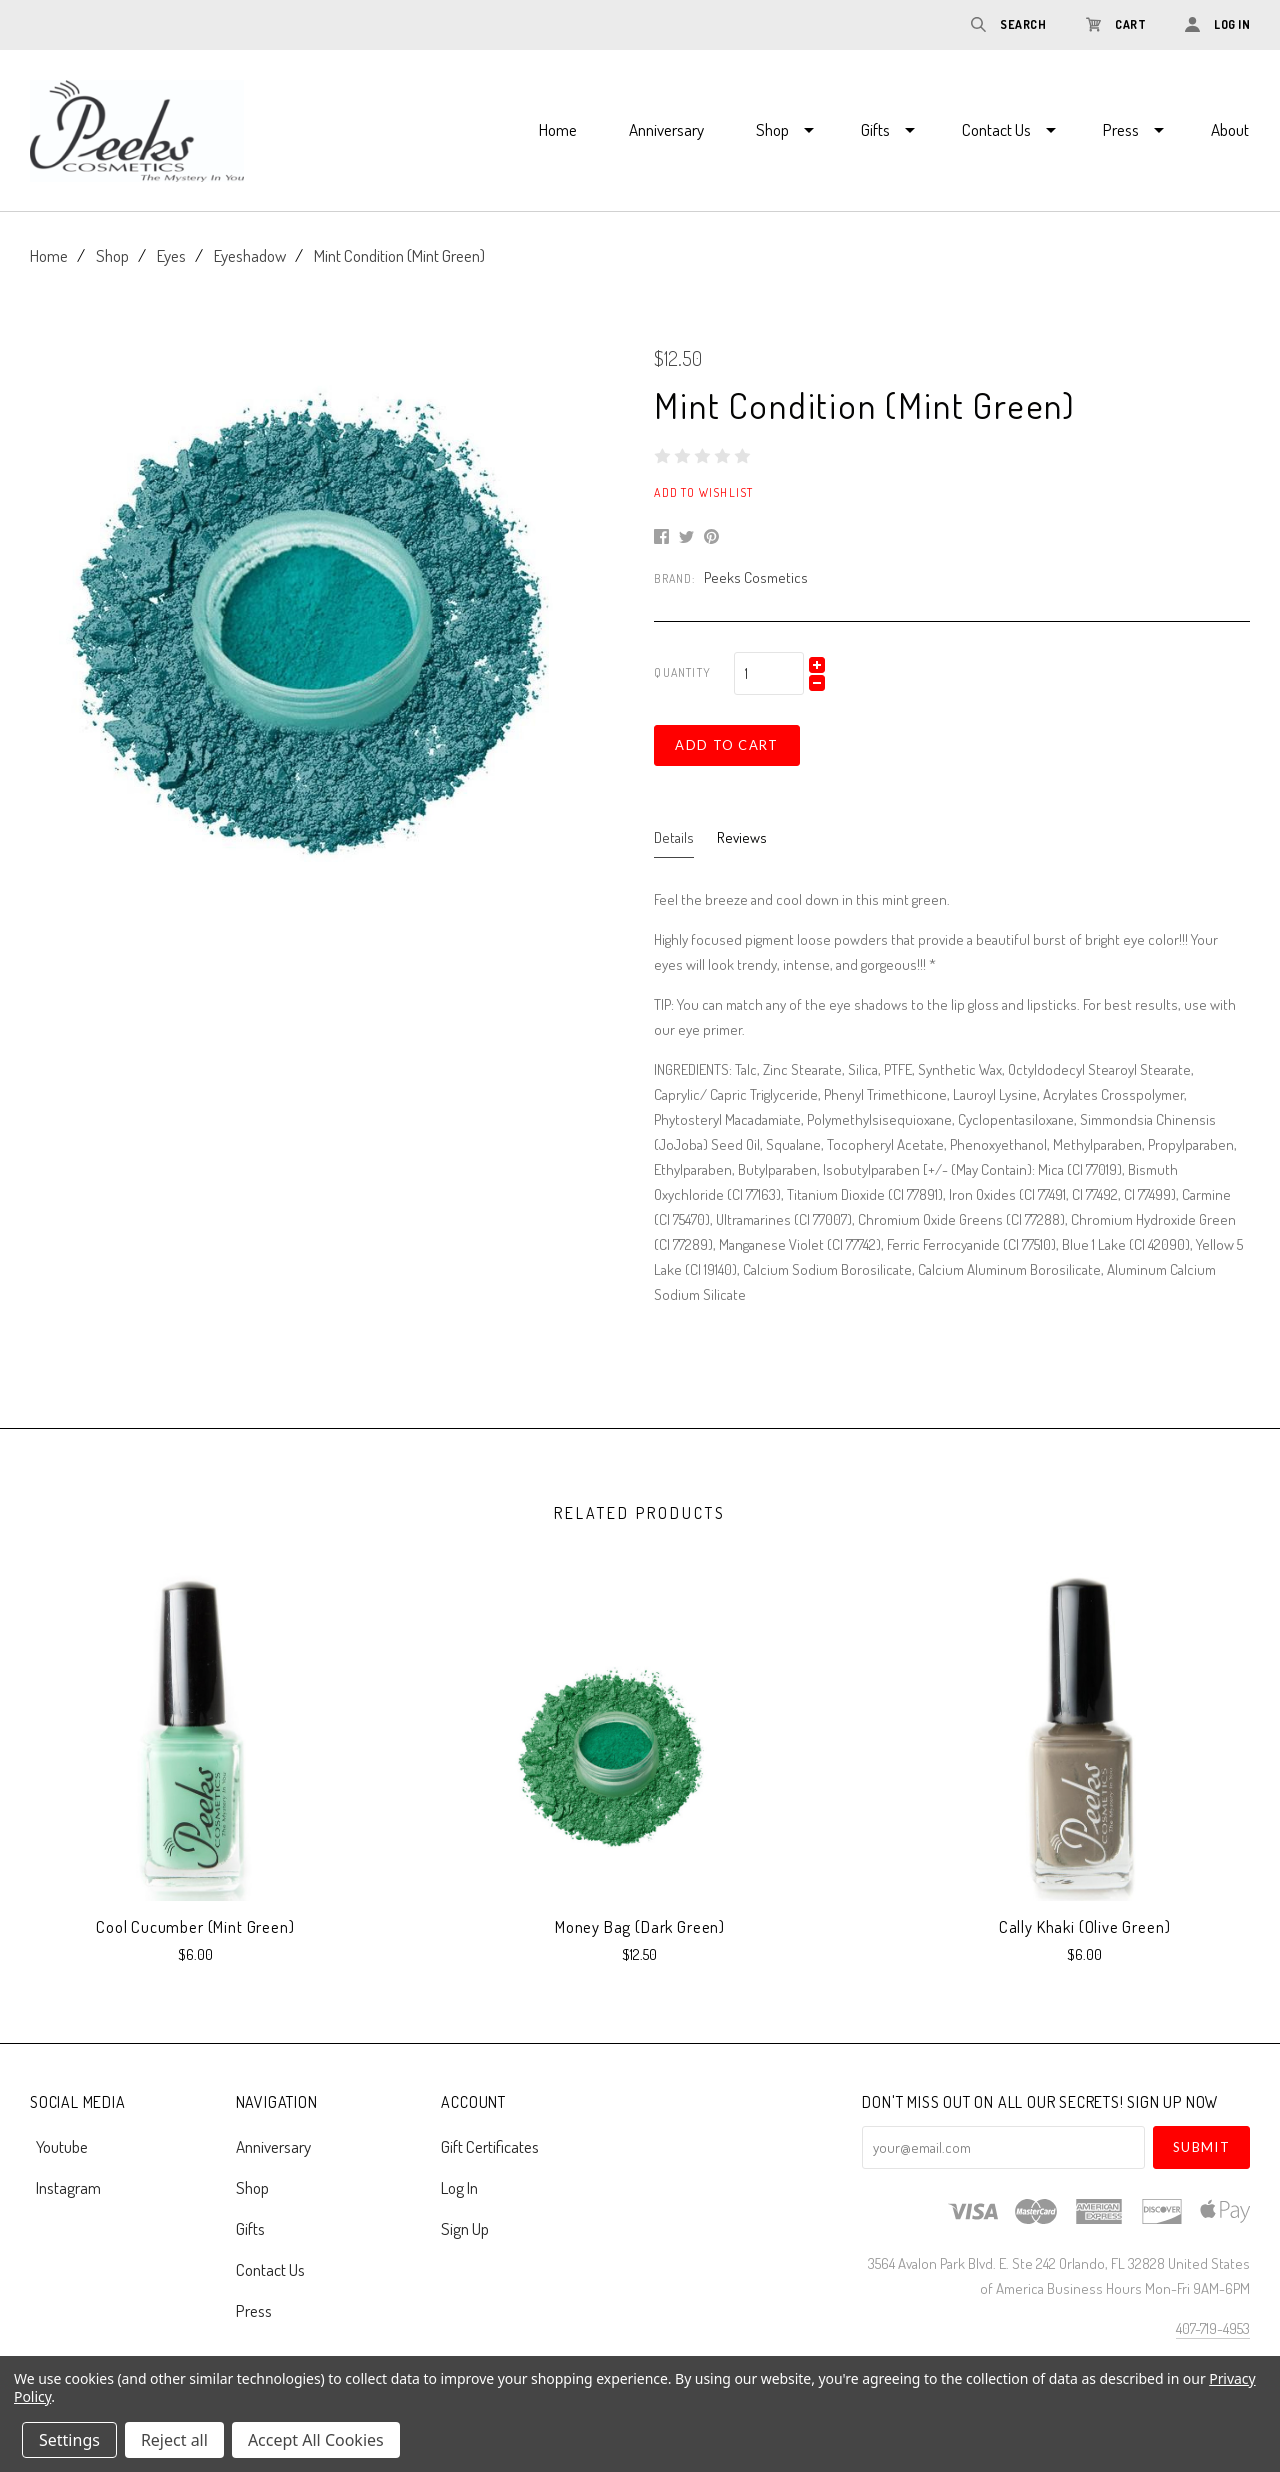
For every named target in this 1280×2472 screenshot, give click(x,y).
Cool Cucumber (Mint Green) (195, 1926)
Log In (459, 2187)
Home (558, 129)
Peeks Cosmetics (756, 577)
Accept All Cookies (316, 2440)
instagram (65, 2186)
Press (1121, 129)
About (1230, 129)
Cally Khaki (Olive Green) (1085, 1926)
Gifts (875, 129)
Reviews (742, 837)
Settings (69, 2440)
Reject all (174, 2440)
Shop (772, 129)
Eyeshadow (250, 255)
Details (674, 837)
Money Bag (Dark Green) (640, 1926)
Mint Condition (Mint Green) (399, 255)
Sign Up (465, 2227)
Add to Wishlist (703, 492)
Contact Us (996, 129)
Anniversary (666, 129)
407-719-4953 (1213, 2328)
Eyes (171, 255)
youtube (59, 2146)
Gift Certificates (490, 2146)
